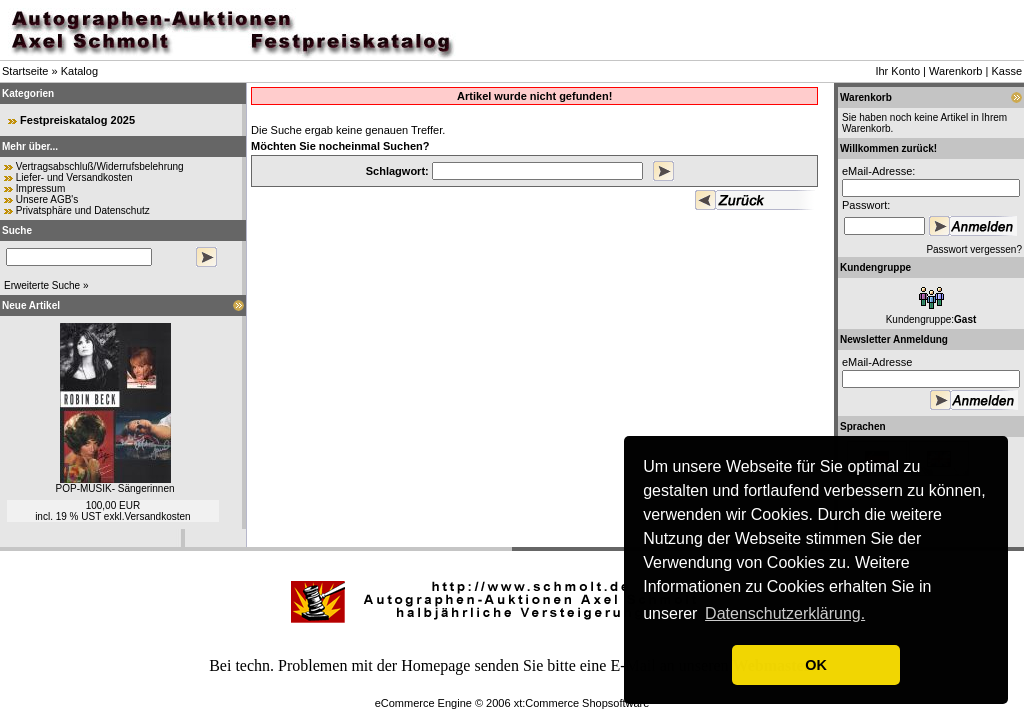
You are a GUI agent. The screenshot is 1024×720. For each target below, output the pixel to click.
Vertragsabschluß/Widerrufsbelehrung (100, 166)
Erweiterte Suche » (46, 285)
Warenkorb (955, 71)
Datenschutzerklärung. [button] (785, 613)
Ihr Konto (897, 71)
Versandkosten (157, 516)
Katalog (79, 71)
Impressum (40, 188)
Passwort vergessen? (974, 249)
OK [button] (816, 665)
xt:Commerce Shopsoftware (582, 703)
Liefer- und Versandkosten (74, 177)
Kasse (1006, 71)
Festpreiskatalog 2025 (77, 120)
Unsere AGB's (47, 199)
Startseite (25, 71)
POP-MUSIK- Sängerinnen (115, 488)
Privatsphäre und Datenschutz (83, 210)
